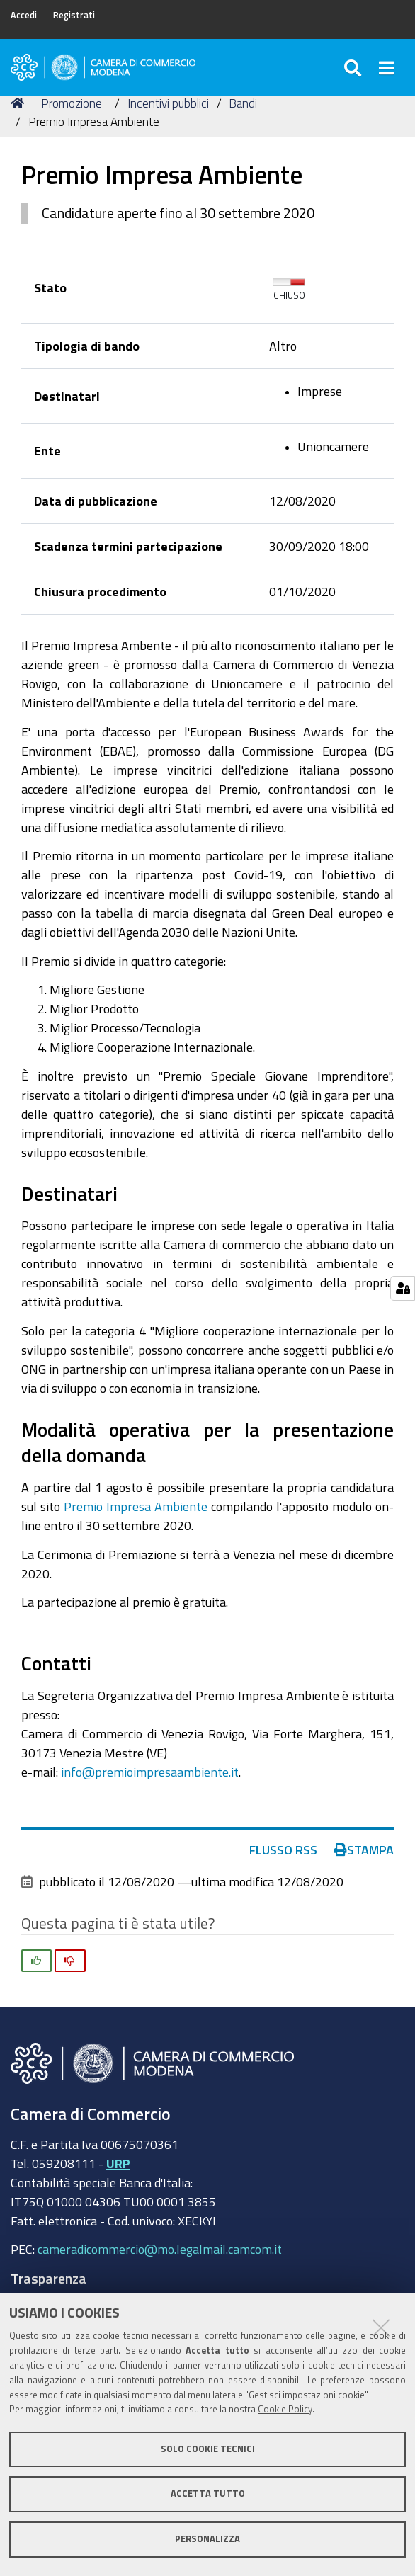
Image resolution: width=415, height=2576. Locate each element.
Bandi (243, 103)
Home (20, 103)
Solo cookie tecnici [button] (208, 2449)
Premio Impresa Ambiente (136, 1506)
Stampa (364, 1849)
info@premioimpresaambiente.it (150, 1771)
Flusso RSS (283, 1849)
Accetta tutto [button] (208, 2493)
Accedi (24, 15)
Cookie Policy (285, 2409)
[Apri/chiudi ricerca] (354, 67)
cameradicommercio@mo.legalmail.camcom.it (160, 2248)
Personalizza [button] (207, 2538)
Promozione (71, 103)
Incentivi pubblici (168, 103)
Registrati (74, 15)
